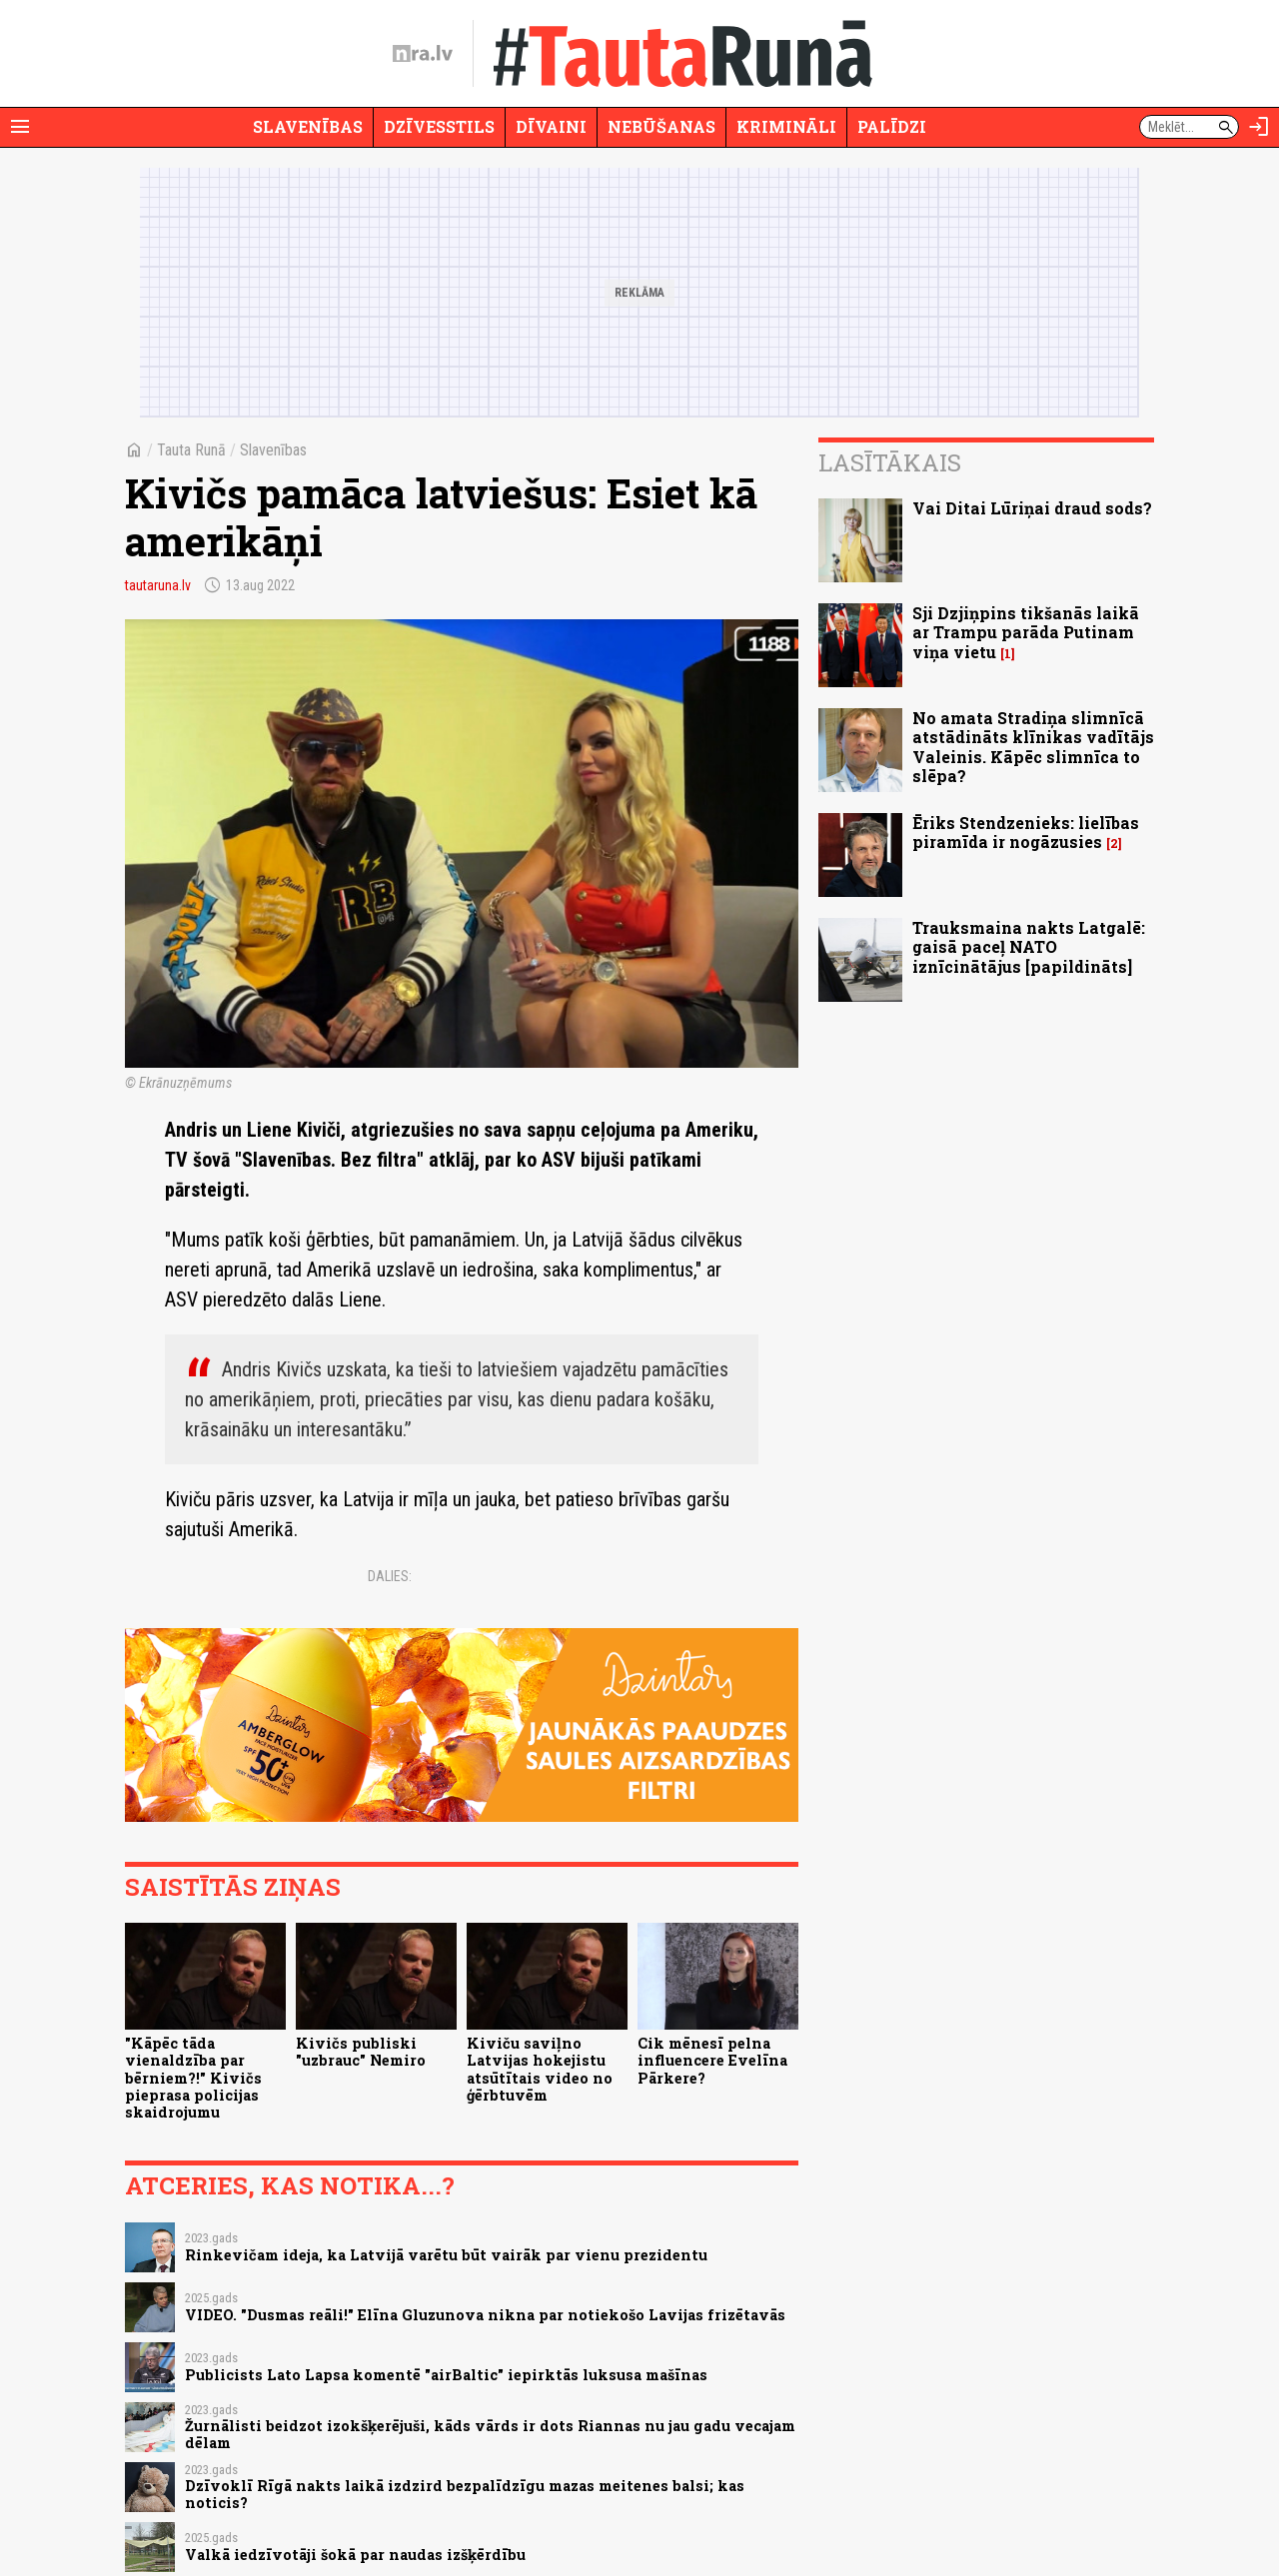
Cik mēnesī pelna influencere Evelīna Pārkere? (712, 2061)
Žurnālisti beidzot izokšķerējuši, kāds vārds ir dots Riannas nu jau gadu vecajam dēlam (490, 2434)
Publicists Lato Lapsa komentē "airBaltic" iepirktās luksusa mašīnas (446, 2374)
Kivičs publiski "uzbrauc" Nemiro (361, 2052)
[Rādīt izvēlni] (20, 127)
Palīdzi (891, 126)
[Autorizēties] (1259, 127)
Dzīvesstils (439, 126)
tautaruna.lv (158, 585)
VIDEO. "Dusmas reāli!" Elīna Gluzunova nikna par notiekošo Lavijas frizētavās (485, 2314)
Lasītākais (889, 462)
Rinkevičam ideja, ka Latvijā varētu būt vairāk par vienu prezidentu (446, 2254)
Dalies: (390, 1576)
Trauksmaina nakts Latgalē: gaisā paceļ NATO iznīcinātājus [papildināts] (1028, 946)
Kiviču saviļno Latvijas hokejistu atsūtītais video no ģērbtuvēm (540, 2069)
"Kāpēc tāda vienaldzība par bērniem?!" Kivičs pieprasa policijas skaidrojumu (193, 2078)
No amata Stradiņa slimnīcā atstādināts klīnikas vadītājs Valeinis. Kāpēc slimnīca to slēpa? (1033, 746)
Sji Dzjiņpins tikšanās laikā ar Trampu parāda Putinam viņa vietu (1025, 631)
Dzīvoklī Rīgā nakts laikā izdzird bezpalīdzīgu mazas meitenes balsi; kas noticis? (464, 2494)
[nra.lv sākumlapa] (423, 54)
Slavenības (308, 126)
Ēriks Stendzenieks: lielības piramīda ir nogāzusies (1025, 832)
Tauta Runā (191, 449)
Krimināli (786, 126)
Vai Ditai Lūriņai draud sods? (1032, 507)
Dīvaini (551, 126)
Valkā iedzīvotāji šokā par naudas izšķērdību (355, 2554)
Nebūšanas (661, 126)
